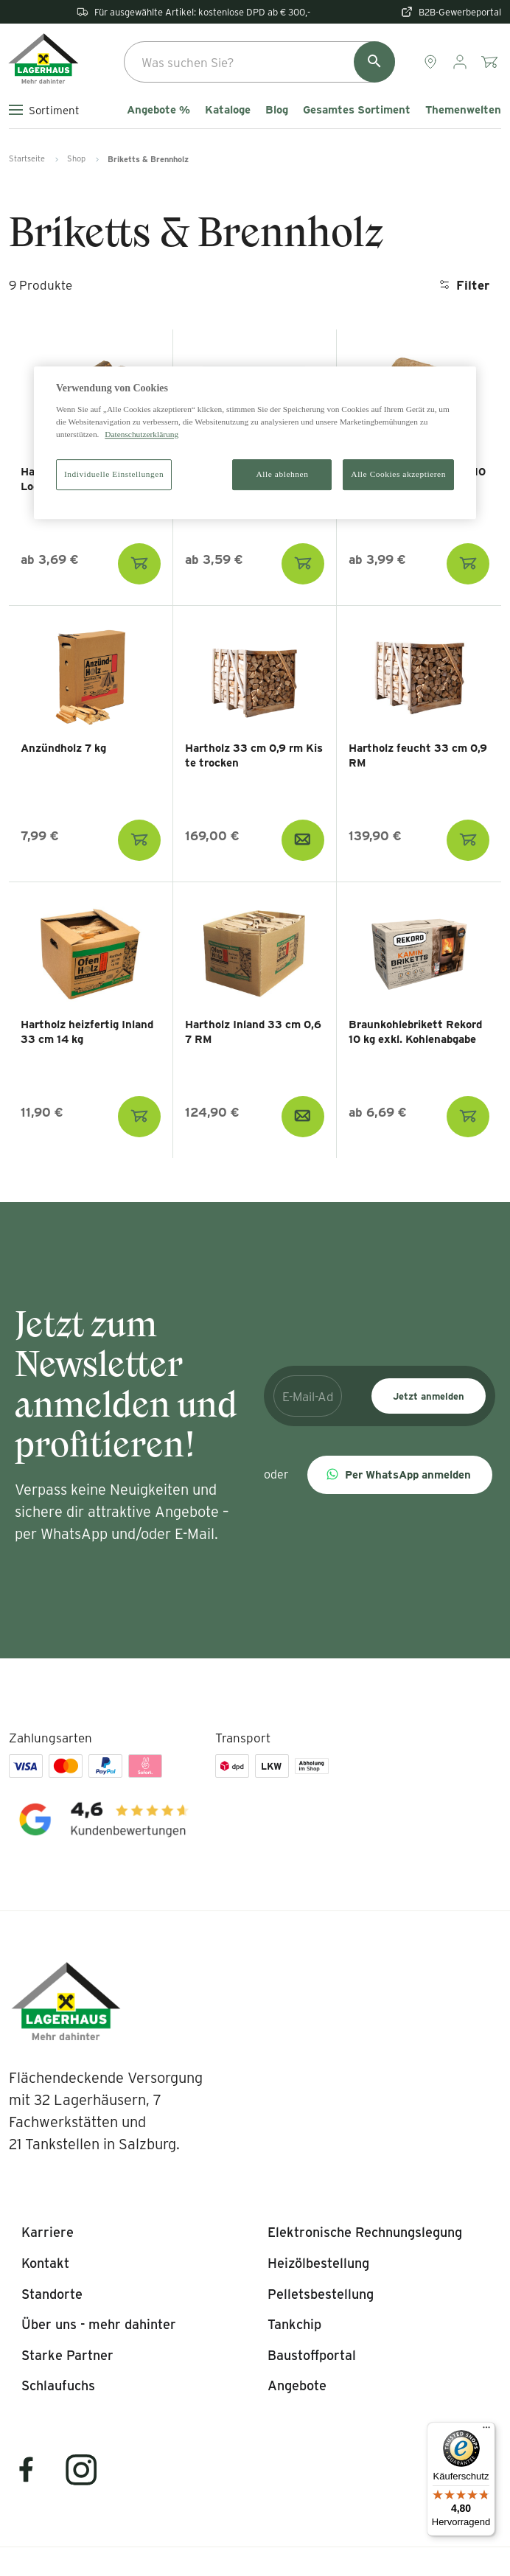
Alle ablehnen (282, 474)
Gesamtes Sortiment (357, 110)
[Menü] (486, 2431)
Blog (276, 110)
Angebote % (158, 110)
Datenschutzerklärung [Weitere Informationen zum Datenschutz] (141, 434)
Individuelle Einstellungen (114, 474)
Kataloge (228, 110)
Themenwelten (463, 110)
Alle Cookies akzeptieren (398, 474)
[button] (399, 1475)
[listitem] (47, 2232)
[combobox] (259, 62)
